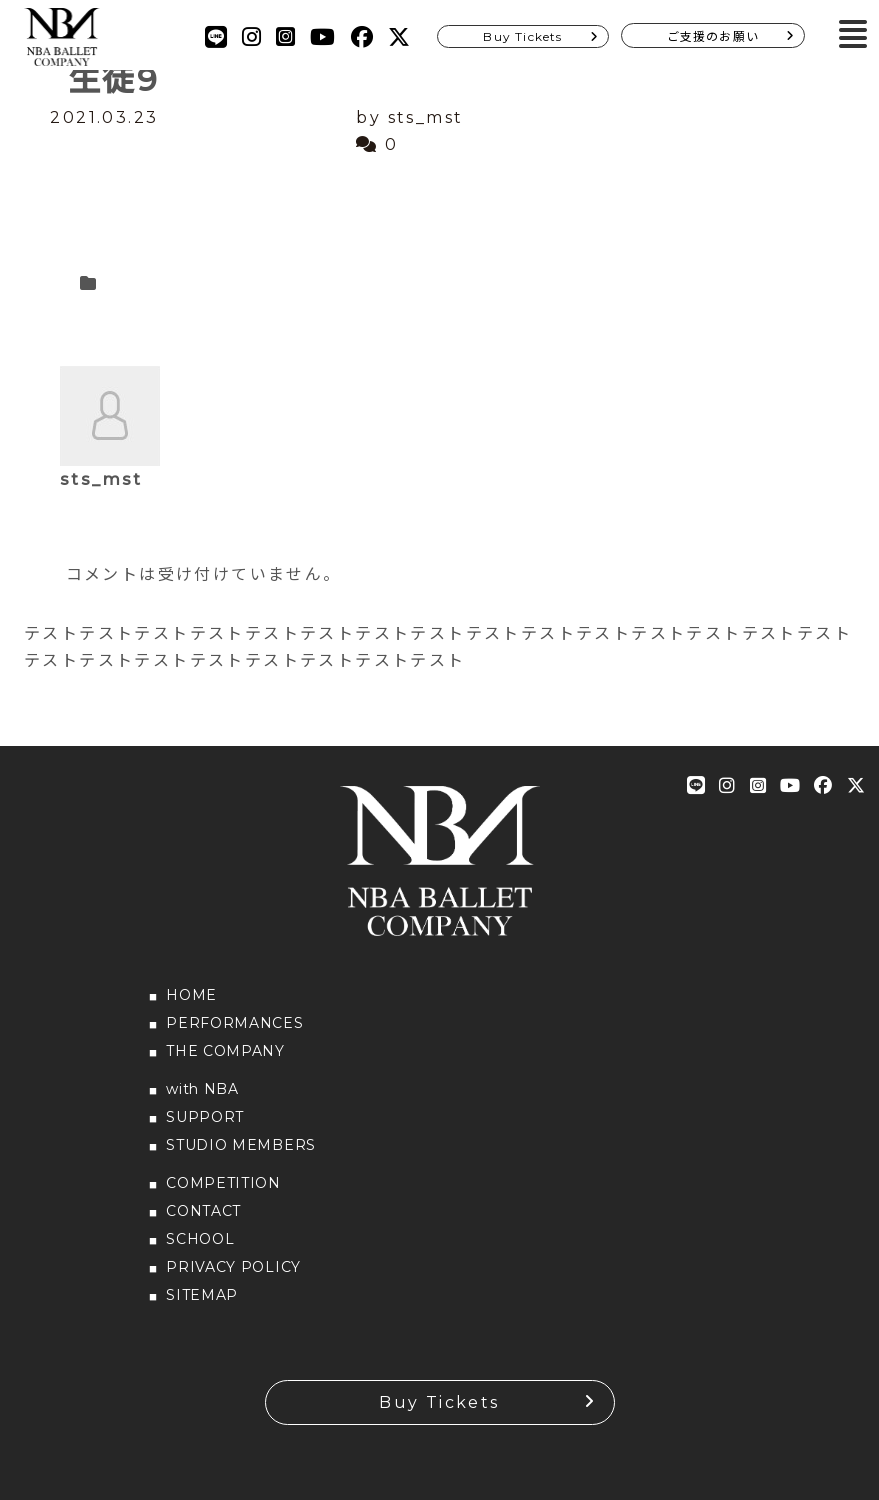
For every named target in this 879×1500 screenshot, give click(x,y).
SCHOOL (200, 1239)
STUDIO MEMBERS (241, 1145)
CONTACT (203, 1211)
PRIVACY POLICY (233, 1267)
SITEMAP (202, 1295)
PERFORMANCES (234, 1023)
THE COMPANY (225, 1051)
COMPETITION (223, 1183)
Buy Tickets (522, 36)
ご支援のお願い (713, 36)
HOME (191, 995)
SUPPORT (205, 1117)
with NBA (202, 1089)
